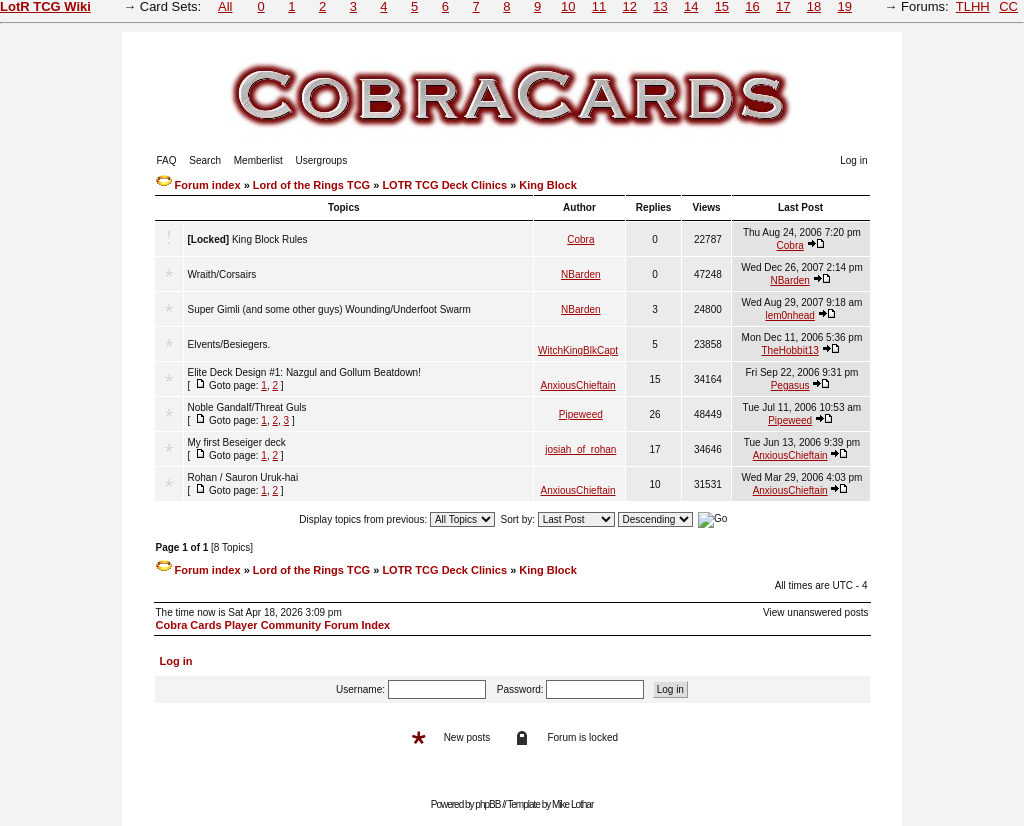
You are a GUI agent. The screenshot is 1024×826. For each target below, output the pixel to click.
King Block (547, 185)
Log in (853, 160)
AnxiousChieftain (578, 385)
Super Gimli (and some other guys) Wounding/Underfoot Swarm (329, 309)
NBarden (580, 274)
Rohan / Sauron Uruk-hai (243, 477)
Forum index (208, 185)
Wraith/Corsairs (222, 274)
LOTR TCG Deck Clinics (444, 185)
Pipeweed (581, 414)
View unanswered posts (815, 612)
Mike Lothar (572, 804)
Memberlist (258, 160)
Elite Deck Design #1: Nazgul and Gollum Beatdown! (304, 372)
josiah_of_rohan (580, 449)
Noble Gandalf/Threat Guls (247, 407)
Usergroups (321, 160)
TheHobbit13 (790, 350)
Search (205, 160)
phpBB (487, 804)
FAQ (167, 160)
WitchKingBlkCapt (578, 350)
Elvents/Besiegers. (229, 344)
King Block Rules (270, 239)
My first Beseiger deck (237, 442)
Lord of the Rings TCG (311, 185)
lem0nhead (789, 315)
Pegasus (790, 385)
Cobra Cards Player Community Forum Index (273, 625)
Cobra (580, 239)
